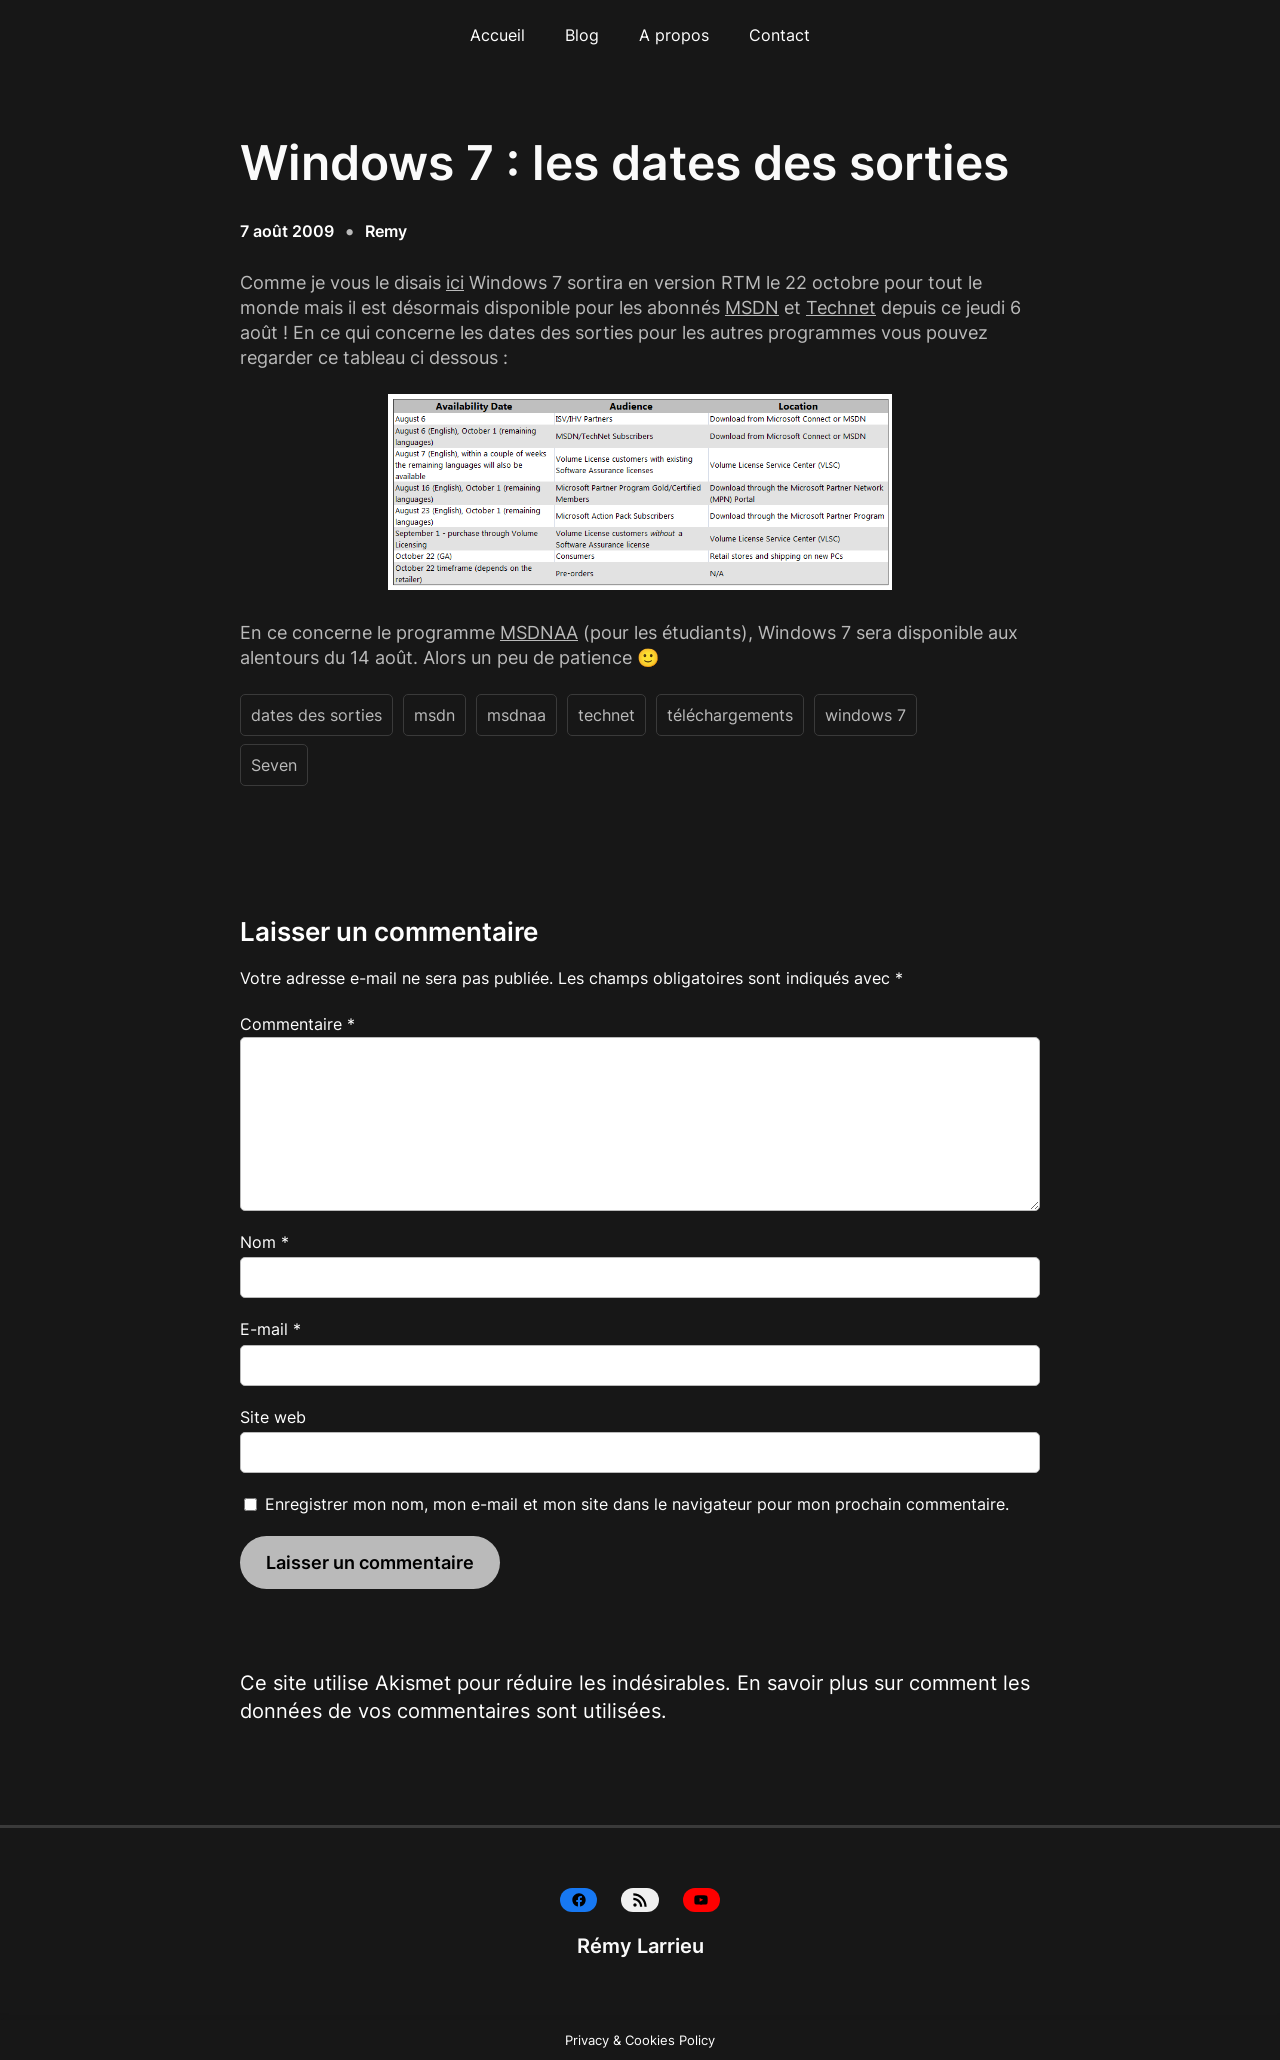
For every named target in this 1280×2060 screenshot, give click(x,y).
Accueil (497, 35)
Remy (386, 231)
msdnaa (516, 715)
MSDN (752, 307)
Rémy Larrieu (640, 1946)
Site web (273, 1417)
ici (455, 282)
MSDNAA (539, 632)
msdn (434, 715)
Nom (264, 1242)
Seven (274, 765)
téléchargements (730, 715)
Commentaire (297, 1024)
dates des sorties (316, 715)
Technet (841, 307)
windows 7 (865, 715)
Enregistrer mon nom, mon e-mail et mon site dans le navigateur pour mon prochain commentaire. (637, 1504)
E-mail (270, 1329)
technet (606, 715)
